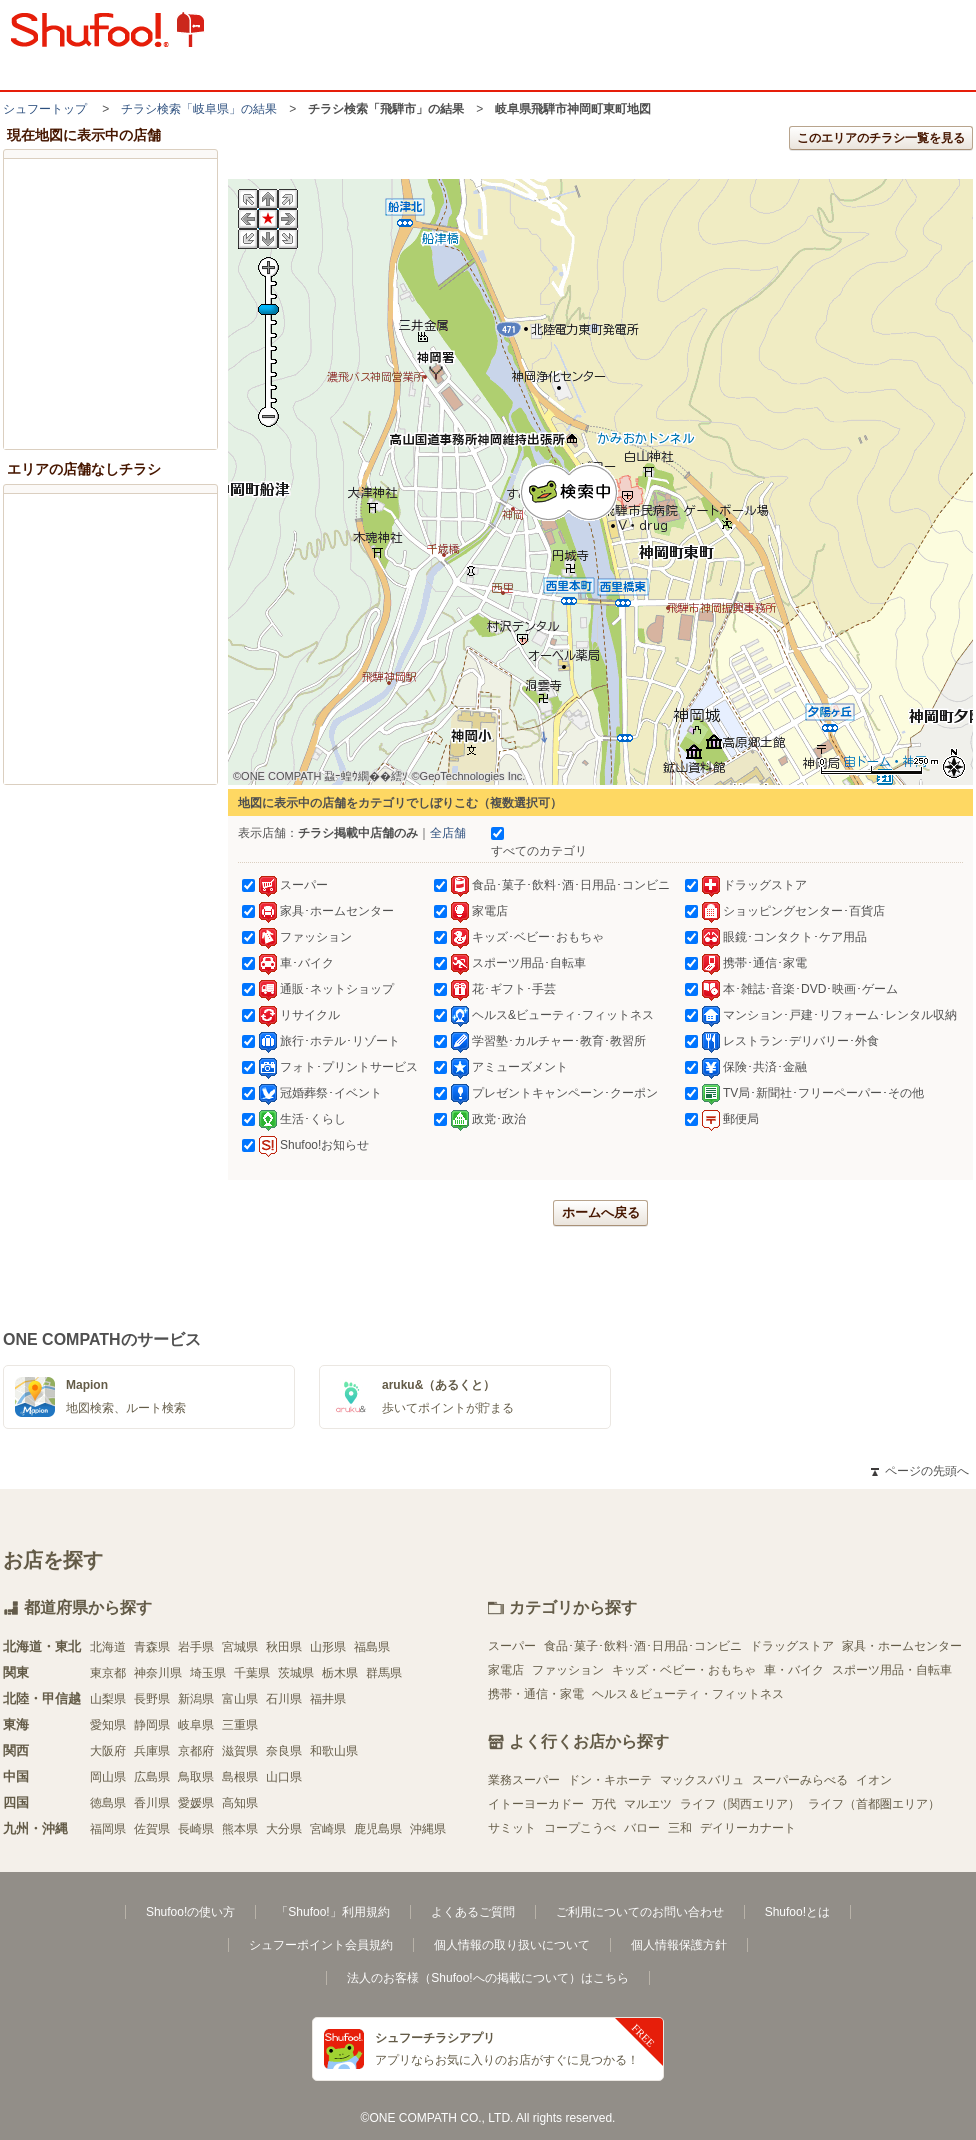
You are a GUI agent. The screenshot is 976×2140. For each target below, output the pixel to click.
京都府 (196, 1751)
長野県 (152, 1699)
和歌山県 (334, 1751)
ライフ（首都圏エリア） (874, 1804)
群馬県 (384, 1673)
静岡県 (152, 1725)
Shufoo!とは (797, 1912)
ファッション (568, 1670)
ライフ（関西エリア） (740, 1804)
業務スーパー (524, 1780)
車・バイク (794, 1670)
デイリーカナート (748, 1828)
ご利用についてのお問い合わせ (640, 1912)
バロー (642, 1828)
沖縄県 (428, 1829)
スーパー (512, 1646)
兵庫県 (152, 1751)
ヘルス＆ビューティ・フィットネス (688, 1694)
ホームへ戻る (601, 1212)
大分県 (284, 1829)
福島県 (372, 1647)
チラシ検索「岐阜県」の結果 (199, 109)
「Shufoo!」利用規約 (332, 1912)
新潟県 (196, 1699)
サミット (512, 1828)
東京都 (108, 1673)
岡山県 (108, 1777)
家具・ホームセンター (902, 1646)
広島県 (152, 1777)
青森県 (152, 1647)
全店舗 (448, 833)
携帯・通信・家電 (536, 1694)
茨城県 (296, 1673)
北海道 (108, 1647)
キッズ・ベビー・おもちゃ (684, 1670)
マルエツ (648, 1804)
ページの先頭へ (920, 1471)
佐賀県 (152, 1829)
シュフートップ (45, 109)
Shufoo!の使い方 (190, 1912)
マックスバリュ (702, 1780)
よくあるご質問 (473, 1912)
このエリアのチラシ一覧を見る (881, 138)
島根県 (240, 1777)
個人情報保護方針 (679, 1945)
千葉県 (252, 1673)
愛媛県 (196, 1803)
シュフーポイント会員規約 (321, 1945)
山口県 (284, 1777)
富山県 (240, 1699)
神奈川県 (158, 1673)
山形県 (328, 1647)
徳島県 (108, 1803)
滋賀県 (240, 1751)
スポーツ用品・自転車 (892, 1670)
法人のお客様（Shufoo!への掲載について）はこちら (487, 1978)
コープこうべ (580, 1828)
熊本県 (240, 1829)
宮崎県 (328, 1829)
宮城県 (240, 1647)
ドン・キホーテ (610, 1780)
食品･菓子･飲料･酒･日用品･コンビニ (643, 1646)
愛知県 (108, 1725)
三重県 (240, 1725)
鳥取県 (196, 1777)
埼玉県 (208, 1673)
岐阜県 (196, 1725)
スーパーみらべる (800, 1780)
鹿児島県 (378, 1829)
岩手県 (196, 1647)
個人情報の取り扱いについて (512, 1945)
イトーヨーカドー (536, 1804)
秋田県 (284, 1647)
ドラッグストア (792, 1646)
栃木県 (340, 1673)
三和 (680, 1828)
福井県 (328, 1699)
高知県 (240, 1803)
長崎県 (196, 1829)
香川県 (152, 1803)
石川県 (284, 1699)
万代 (604, 1804)
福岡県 (108, 1829)
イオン (874, 1780)
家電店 (506, 1670)
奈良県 (284, 1751)
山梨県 (108, 1699)
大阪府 (108, 1751)
